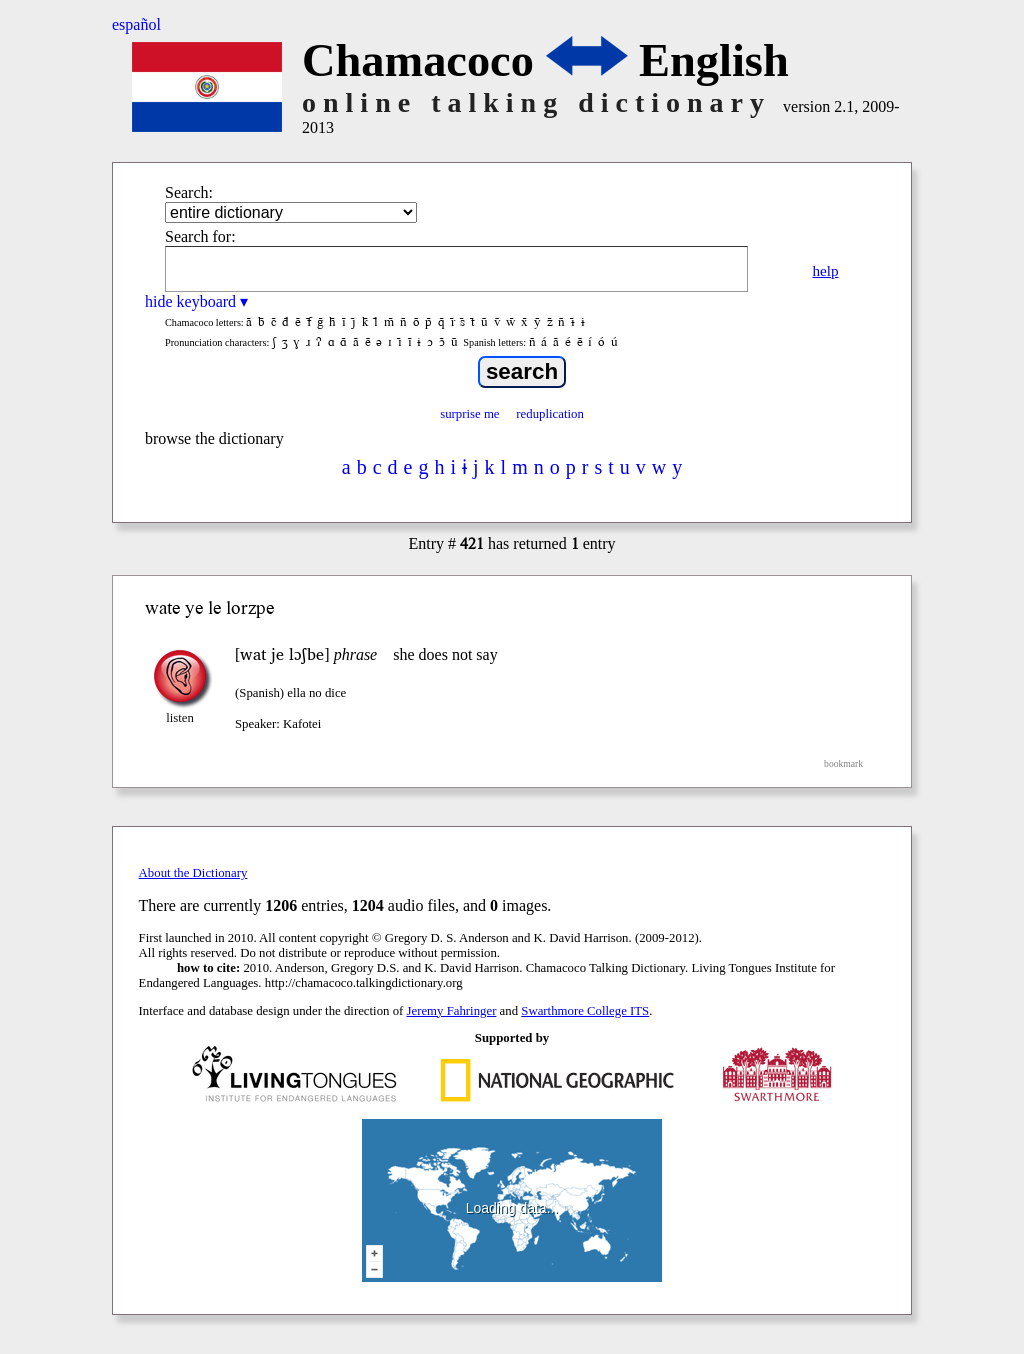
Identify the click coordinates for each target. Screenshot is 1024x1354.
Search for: (200, 236)
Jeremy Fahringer (452, 1011)
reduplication (550, 414)
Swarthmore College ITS (585, 1011)
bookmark (843, 763)
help (825, 270)
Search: (189, 192)
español (136, 24)
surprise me (469, 414)
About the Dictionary (193, 873)
